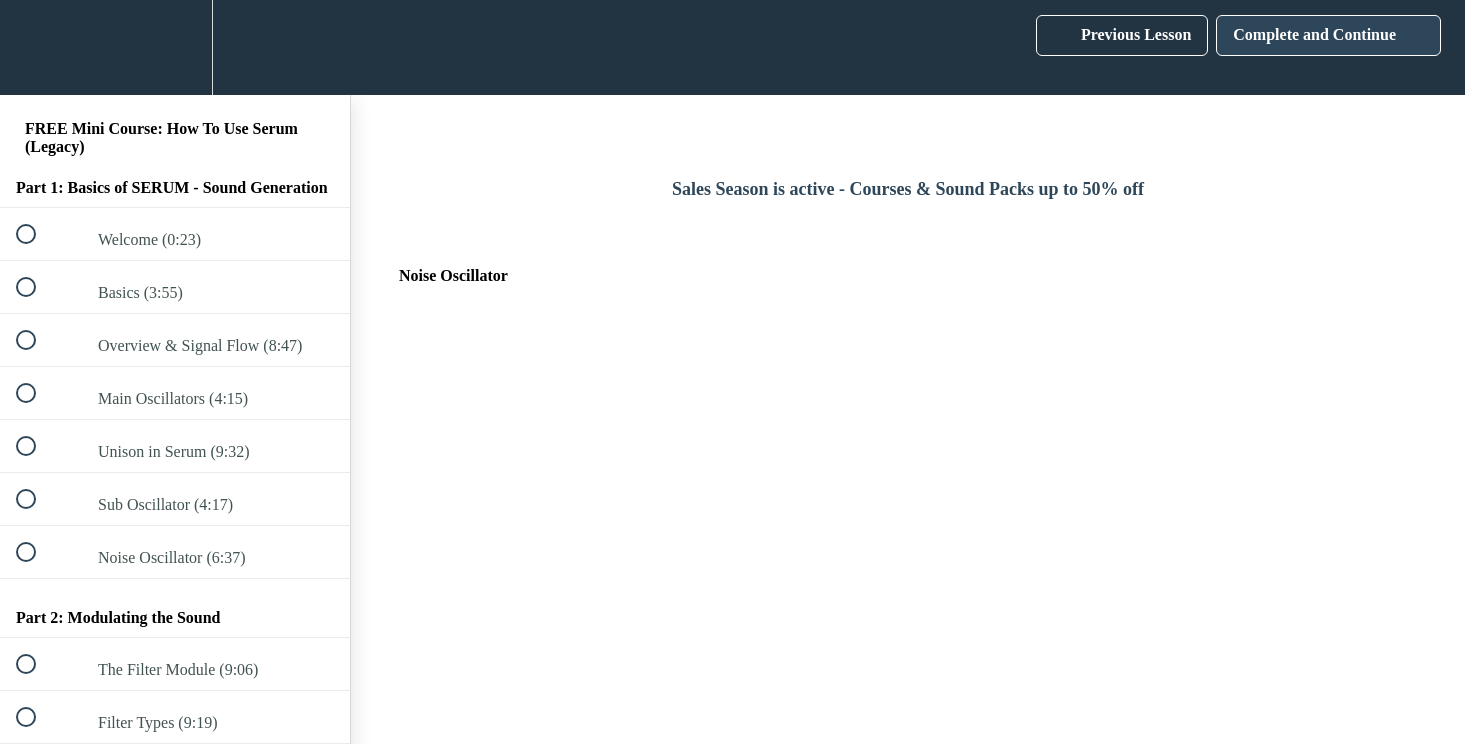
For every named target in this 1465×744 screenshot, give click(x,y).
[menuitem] (175, 47)
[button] (37, 47)
